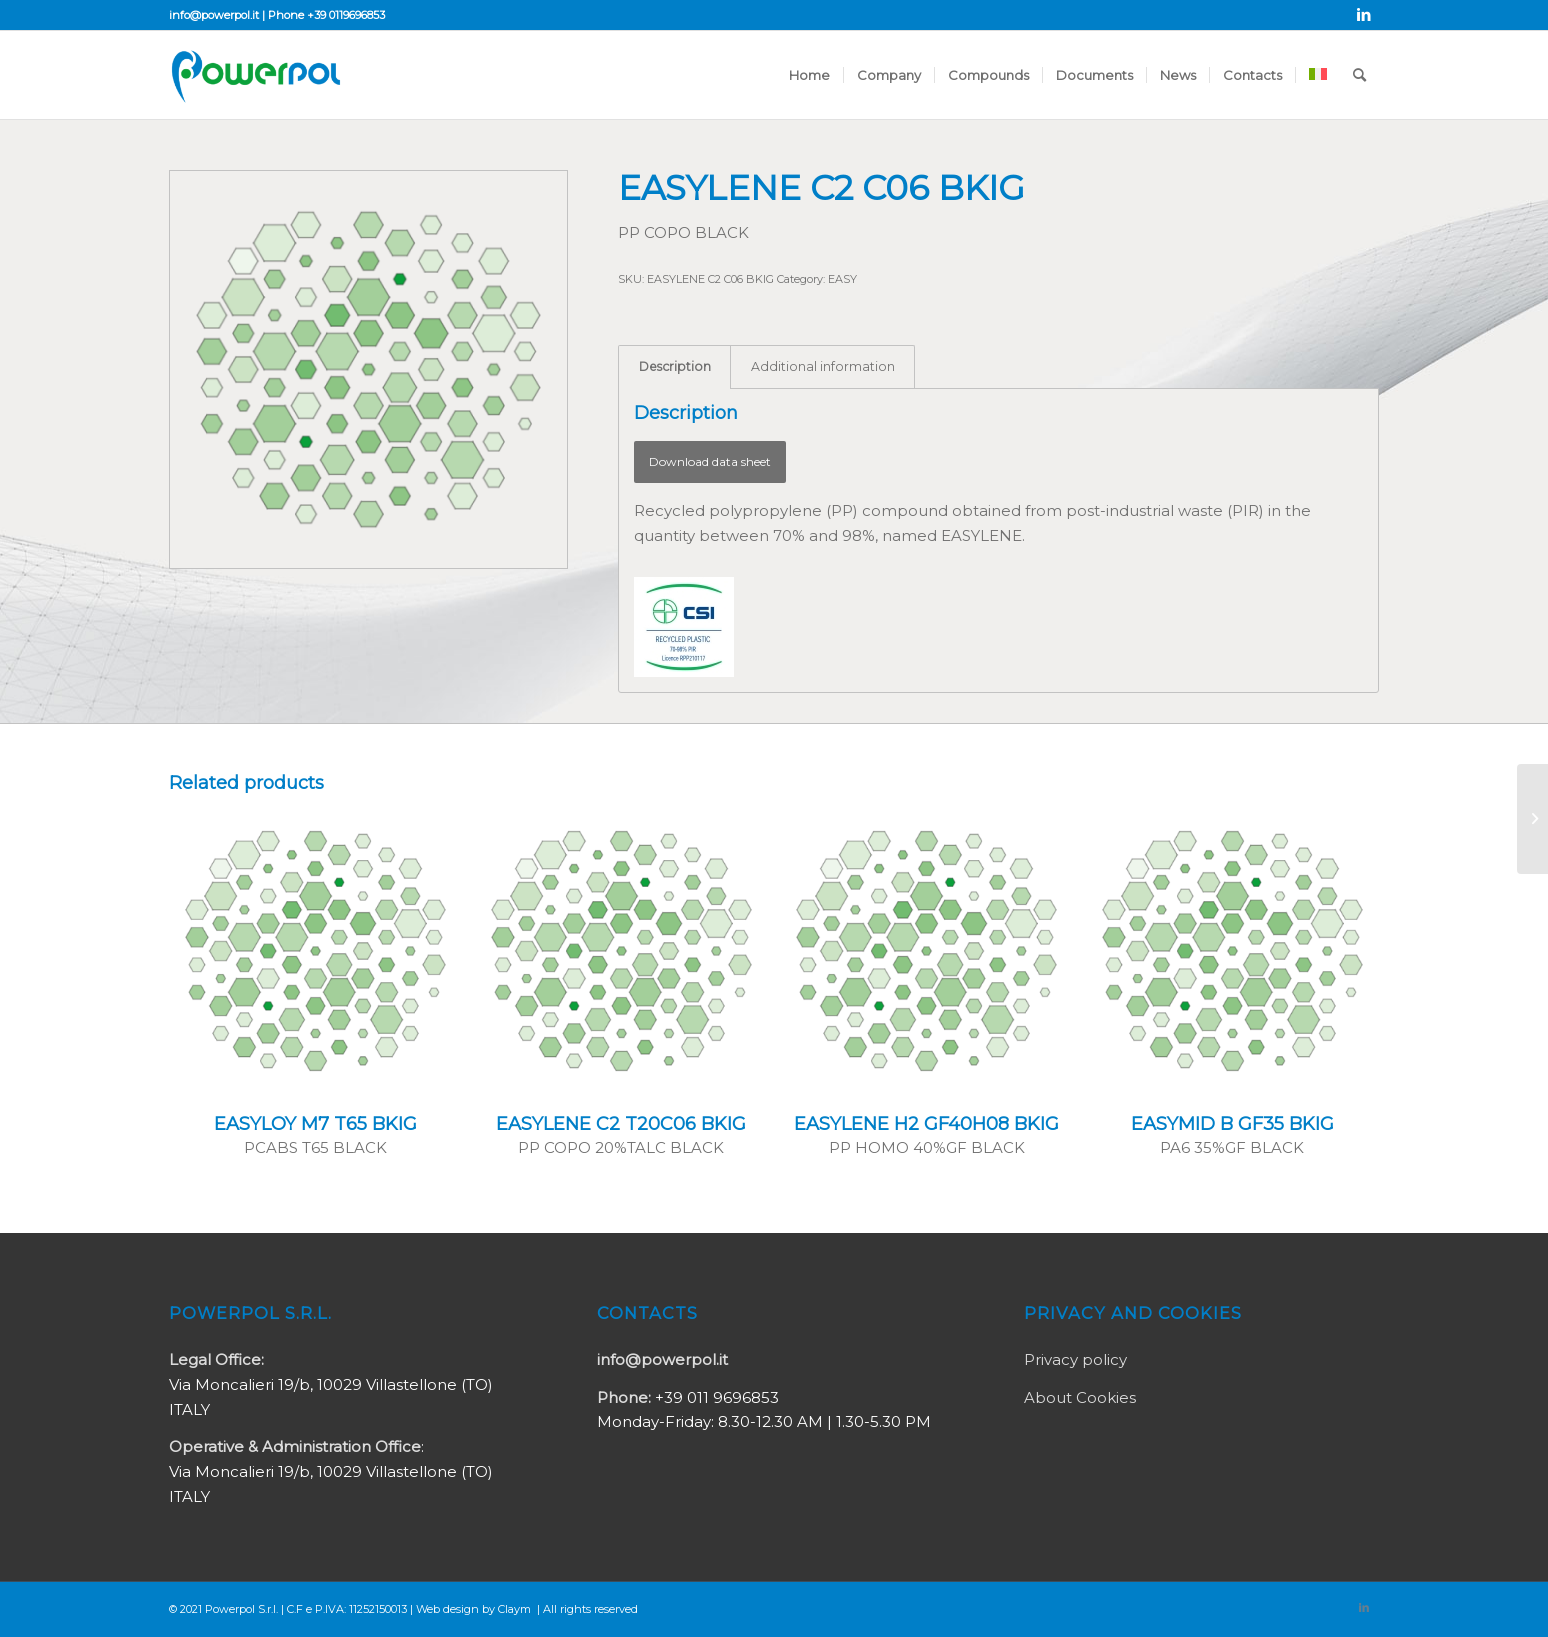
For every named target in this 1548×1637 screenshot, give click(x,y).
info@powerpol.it (214, 15)
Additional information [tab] (823, 366)
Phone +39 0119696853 (326, 15)
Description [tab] (675, 366)
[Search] (1359, 75)
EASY (842, 279)
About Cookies (1080, 1397)
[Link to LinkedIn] (1364, 15)
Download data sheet (710, 461)
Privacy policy (1075, 1359)
